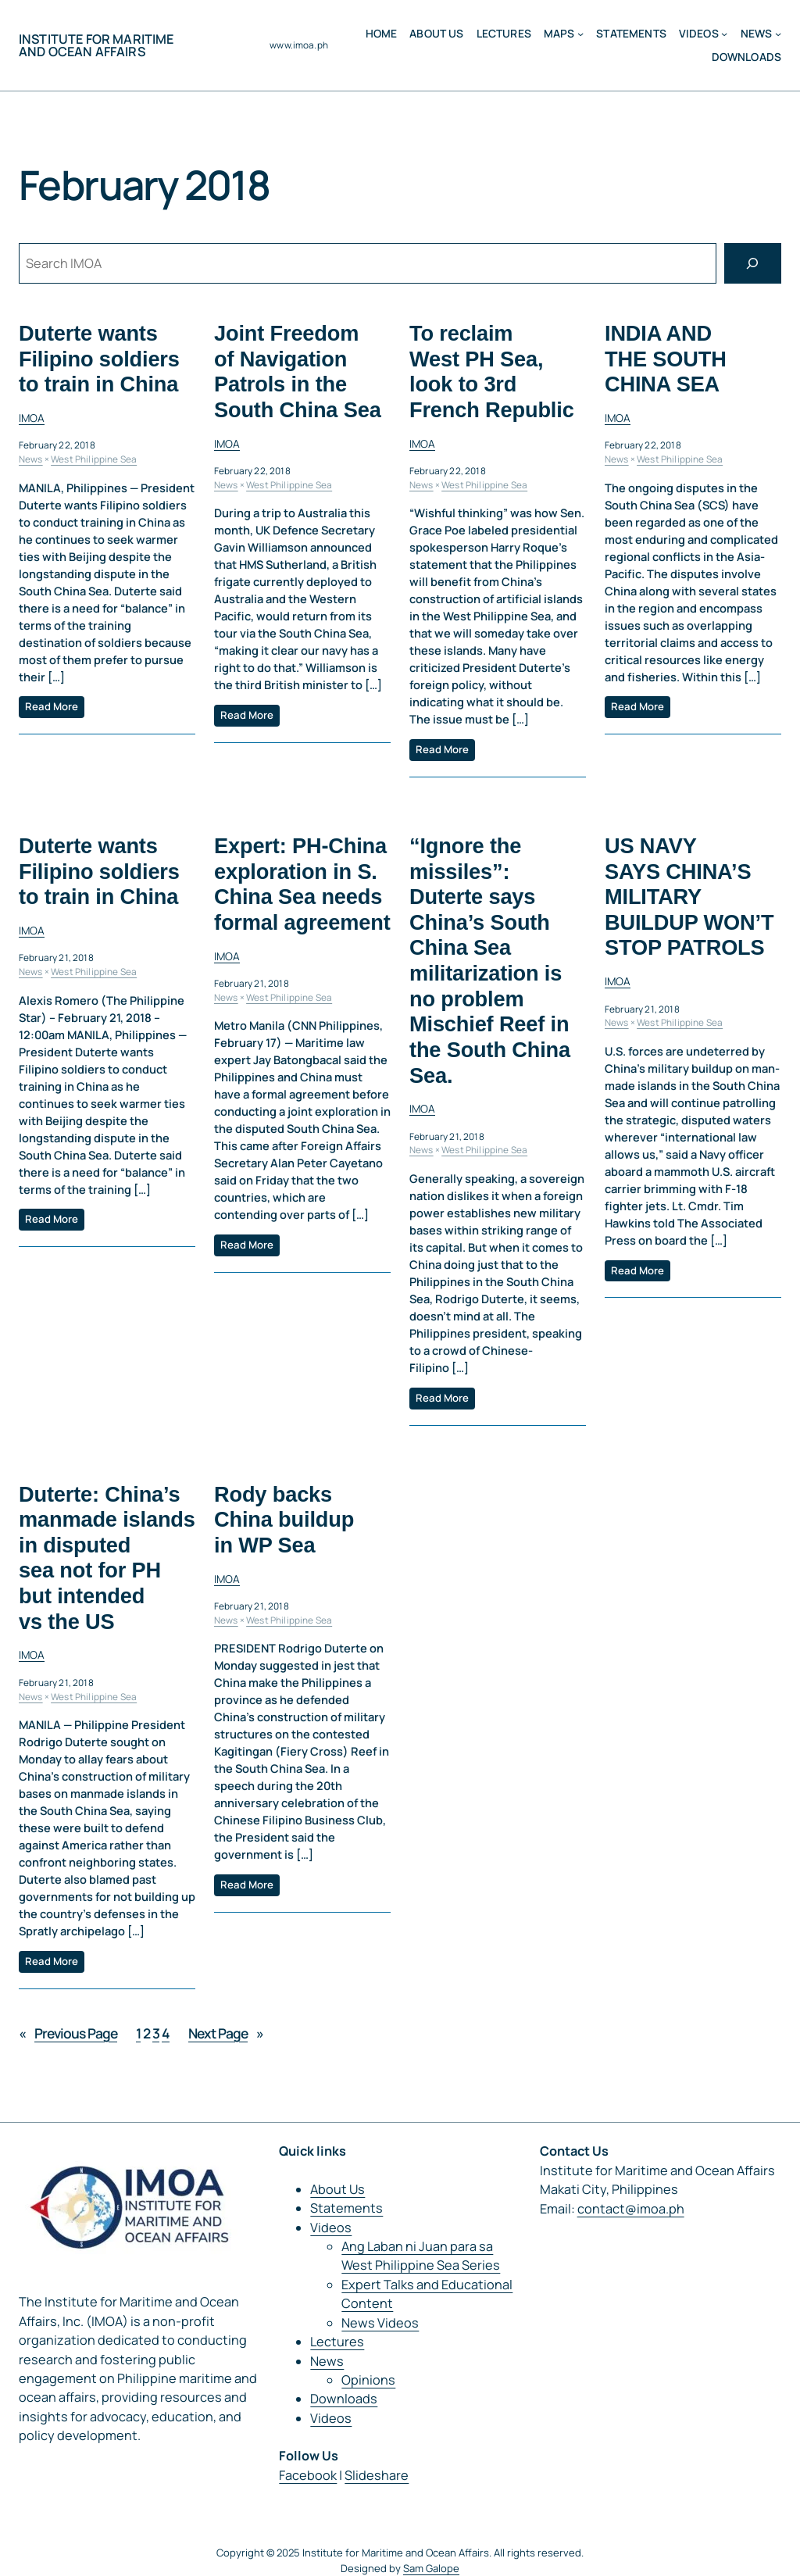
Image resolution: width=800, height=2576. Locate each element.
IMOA (32, 418)
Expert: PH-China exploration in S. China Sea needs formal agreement (302, 884)
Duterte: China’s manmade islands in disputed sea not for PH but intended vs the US (107, 1558)
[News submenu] (778, 33)
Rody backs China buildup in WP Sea (284, 1519)
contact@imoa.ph (630, 2208)
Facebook (308, 2475)
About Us (337, 2189)
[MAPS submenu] (580, 33)
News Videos (380, 2322)
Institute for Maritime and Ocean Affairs (96, 45)
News (757, 33)
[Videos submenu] (724, 33)
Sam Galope (431, 2568)
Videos (699, 33)
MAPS (559, 33)
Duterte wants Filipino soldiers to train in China (99, 358)
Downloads (343, 2398)
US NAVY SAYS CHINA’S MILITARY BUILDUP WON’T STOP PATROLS (689, 897)
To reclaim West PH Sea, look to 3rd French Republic (491, 371)
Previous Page (68, 2034)
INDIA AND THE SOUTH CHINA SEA (666, 358)
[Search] (752, 263)
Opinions (368, 2379)
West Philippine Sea (94, 459)
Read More (51, 707)
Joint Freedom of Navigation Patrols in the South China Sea (297, 371)
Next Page (225, 2034)
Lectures (337, 2341)
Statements (346, 2208)
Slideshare (377, 2475)
